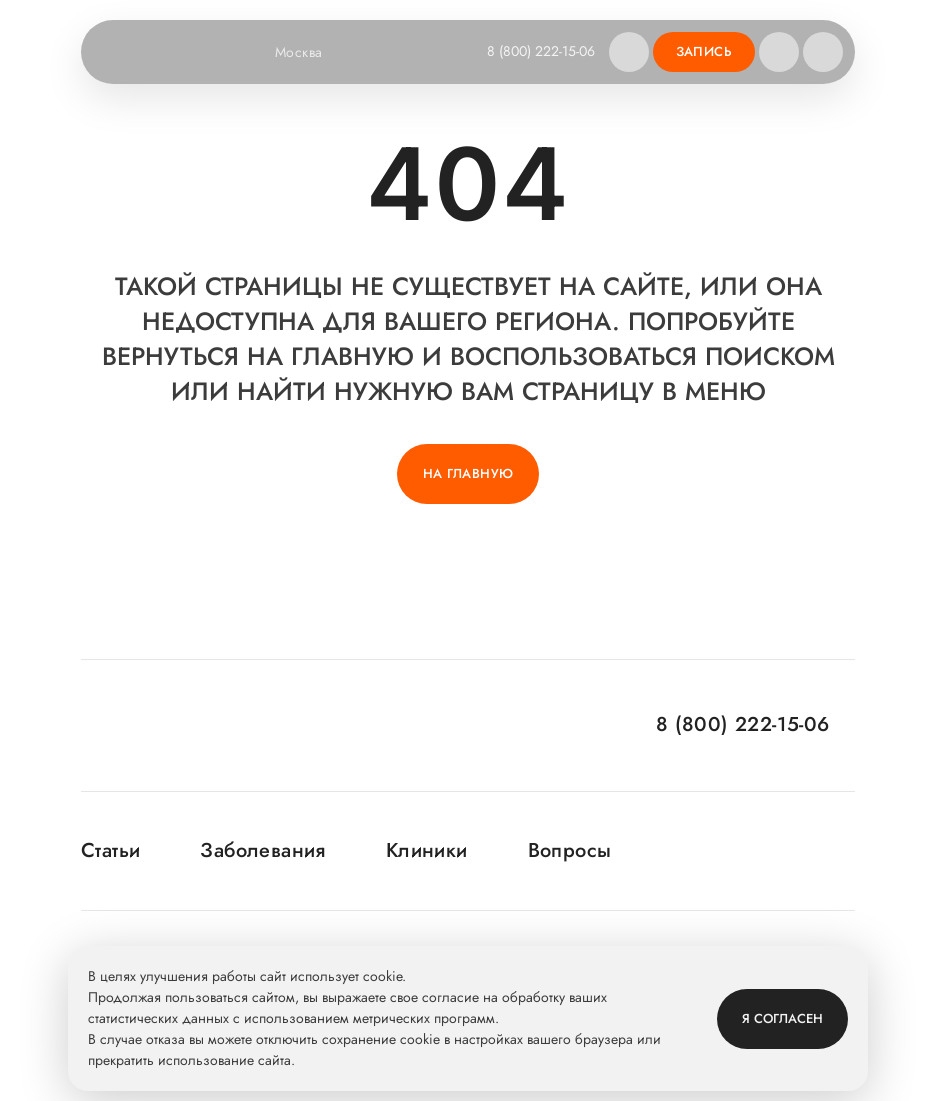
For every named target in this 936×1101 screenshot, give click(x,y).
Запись (704, 51)
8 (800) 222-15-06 (541, 51)
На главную (468, 473)
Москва (311, 52)
